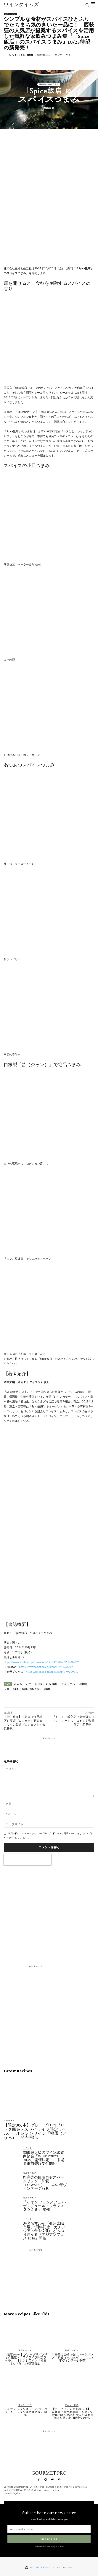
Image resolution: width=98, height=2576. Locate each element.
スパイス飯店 (51, 1684)
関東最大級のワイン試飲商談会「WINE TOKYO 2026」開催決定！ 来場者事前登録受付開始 (43, 2158)
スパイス (38, 1684)
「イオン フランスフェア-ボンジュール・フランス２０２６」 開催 (44, 2206)
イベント (27, 2148)
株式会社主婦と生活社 (31, 1689)
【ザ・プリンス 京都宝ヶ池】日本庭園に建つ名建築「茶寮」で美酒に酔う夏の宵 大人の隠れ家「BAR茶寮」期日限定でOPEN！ (72, 2413)
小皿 (7, 1689)
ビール (63, 1684)
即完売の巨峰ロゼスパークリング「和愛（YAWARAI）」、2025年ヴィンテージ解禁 (45, 2182)
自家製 (47, 1689)
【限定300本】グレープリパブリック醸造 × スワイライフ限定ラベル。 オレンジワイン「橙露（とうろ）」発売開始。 (35, 2131)
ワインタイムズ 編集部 (22, 55)
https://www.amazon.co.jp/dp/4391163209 (46, 1666)
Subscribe (49, 2539)
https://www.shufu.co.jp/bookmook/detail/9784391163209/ (41, 1662)
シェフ (28, 1684)
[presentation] (27, 1859)
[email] (49, 2529)
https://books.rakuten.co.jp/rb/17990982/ (52, 1671)
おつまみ (18, 1684)
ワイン (72, 1684)
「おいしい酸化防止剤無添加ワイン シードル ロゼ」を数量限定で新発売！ (73, 1720)
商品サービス (10, 14)
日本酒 (15, 1689)
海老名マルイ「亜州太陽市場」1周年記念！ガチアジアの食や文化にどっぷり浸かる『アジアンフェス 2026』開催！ (44, 2230)
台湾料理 (83, 1684)
